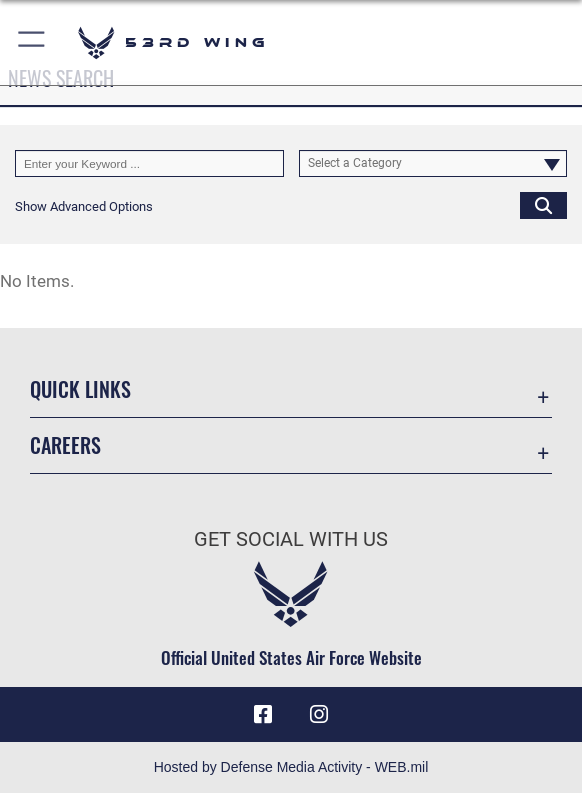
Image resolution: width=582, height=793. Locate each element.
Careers (65, 445)
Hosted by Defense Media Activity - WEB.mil (291, 767)
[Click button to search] (543, 205)
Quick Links (80, 389)
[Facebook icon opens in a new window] (263, 715)
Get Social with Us (291, 539)
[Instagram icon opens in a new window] (319, 715)
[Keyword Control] (149, 163)
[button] (32, 42)
